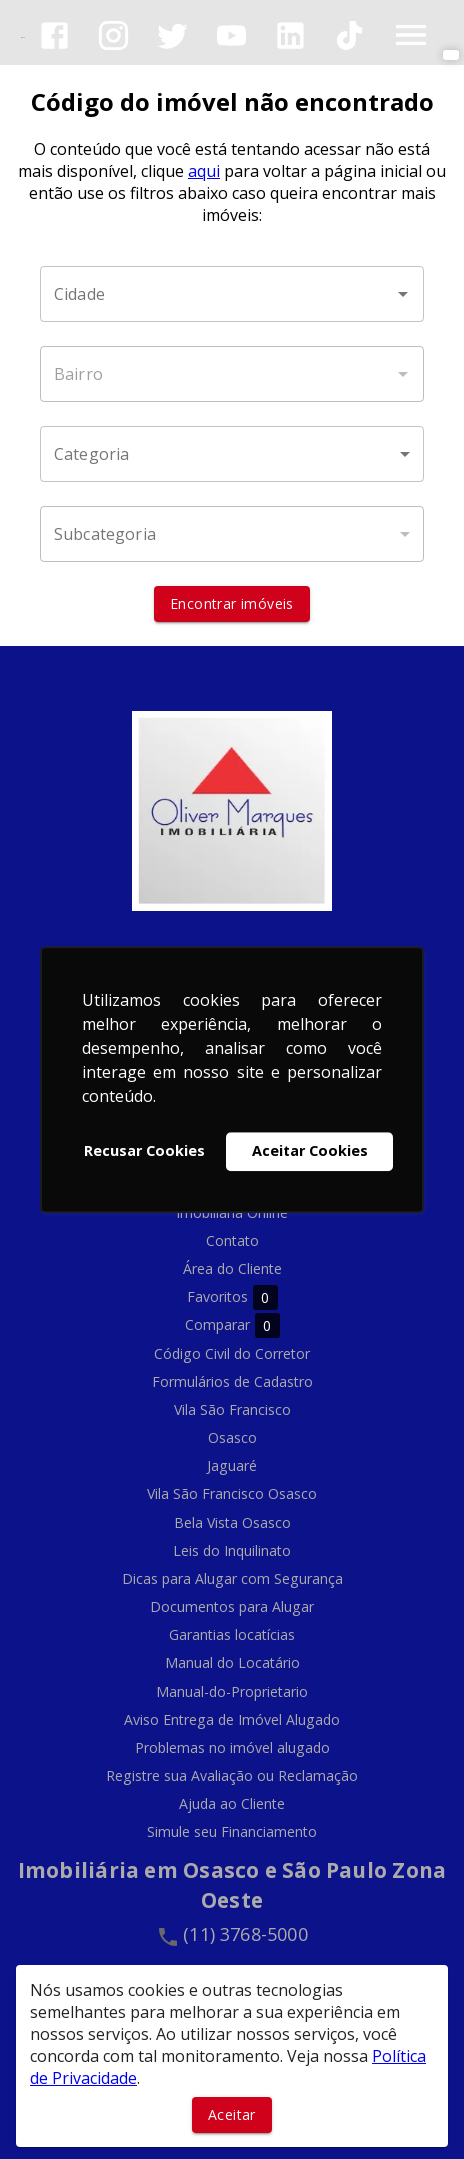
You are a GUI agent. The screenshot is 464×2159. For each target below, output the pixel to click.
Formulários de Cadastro (232, 1381)
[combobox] (232, 294)
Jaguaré (232, 1465)
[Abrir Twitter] (172, 35)
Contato (232, 1240)
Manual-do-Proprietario (232, 1691)
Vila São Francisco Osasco (232, 1493)
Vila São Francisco (232, 1409)
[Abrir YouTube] (231, 35)
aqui (204, 171)
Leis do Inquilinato (232, 1550)
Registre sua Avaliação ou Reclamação (232, 1775)
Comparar (232, 1325)
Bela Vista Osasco (232, 1522)
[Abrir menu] (411, 35)
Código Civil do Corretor (232, 1353)
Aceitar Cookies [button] (310, 1151)
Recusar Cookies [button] (144, 1151)
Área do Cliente (232, 1268)
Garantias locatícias (232, 1634)
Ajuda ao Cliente (232, 1803)
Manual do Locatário (232, 1662)
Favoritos (232, 1297)
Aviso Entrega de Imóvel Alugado (232, 1719)
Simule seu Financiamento (232, 1831)
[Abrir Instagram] (113, 35)
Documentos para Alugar (232, 1606)
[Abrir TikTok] (349, 35)
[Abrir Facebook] (54, 35)
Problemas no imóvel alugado (232, 1747)
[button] (232, 454)
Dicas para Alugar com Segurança (232, 1578)
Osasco (232, 1437)
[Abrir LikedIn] (290, 35)
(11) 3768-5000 (245, 1934)
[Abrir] (403, 294)
